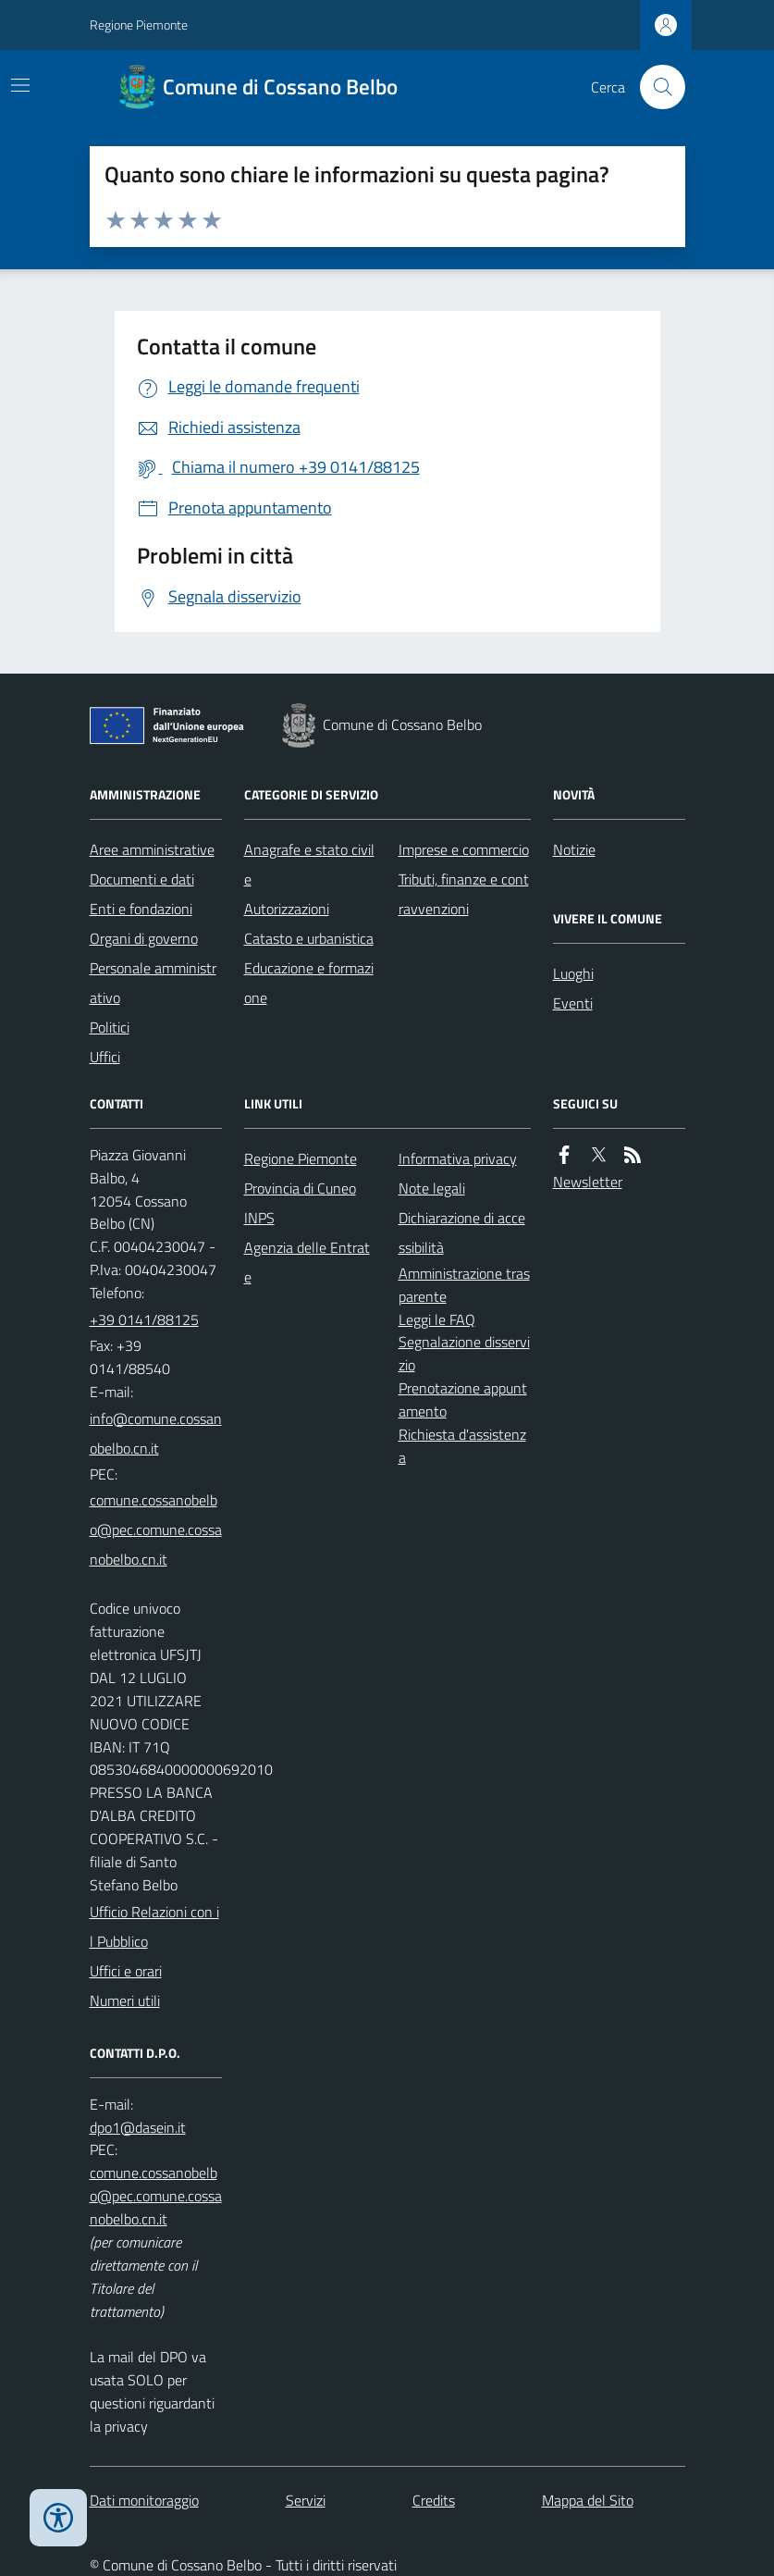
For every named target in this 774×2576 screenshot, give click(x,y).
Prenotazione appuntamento (463, 1399)
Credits (433, 2500)
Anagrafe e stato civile (309, 864)
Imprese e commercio (464, 849)
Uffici (105, 1057)
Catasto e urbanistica (309, 938)
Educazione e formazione (309, 983)
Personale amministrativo (153, 983)
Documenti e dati (142, 879)
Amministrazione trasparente (464, 1284)
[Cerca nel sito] (654, 87)
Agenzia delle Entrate (307, 1262)
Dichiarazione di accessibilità (462, 1232)
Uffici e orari (126, 1971)
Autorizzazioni (286, 909)
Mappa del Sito (587, 2500)
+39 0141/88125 (144, 1319)
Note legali (432, 1188)
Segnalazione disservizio (464, 1353)
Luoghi (573, 973)
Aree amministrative (152, 849)
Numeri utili (125, 2000)
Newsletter (587, 1181)
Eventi (573, 1003)
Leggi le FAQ (437, 1319)
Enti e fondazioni (141, 909)
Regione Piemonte (139, 24)
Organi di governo (144, 938)
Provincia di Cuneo (300, 1188)
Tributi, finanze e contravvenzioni (464, 894)
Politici (109, 1027)
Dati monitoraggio (144, 2500)
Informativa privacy (458, 1158)
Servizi (306, 2500)
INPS (259, 1218)
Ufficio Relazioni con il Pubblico (154, 1926)
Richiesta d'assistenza (462, 1445)
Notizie (574, 849)
